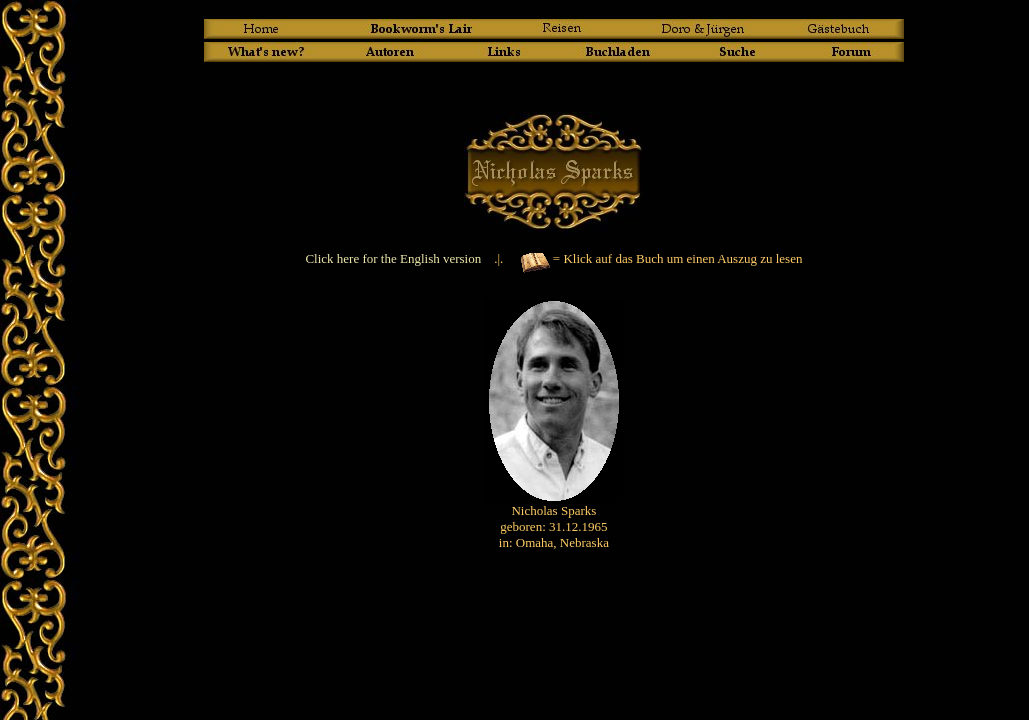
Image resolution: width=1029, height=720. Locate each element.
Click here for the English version (393, 258)
